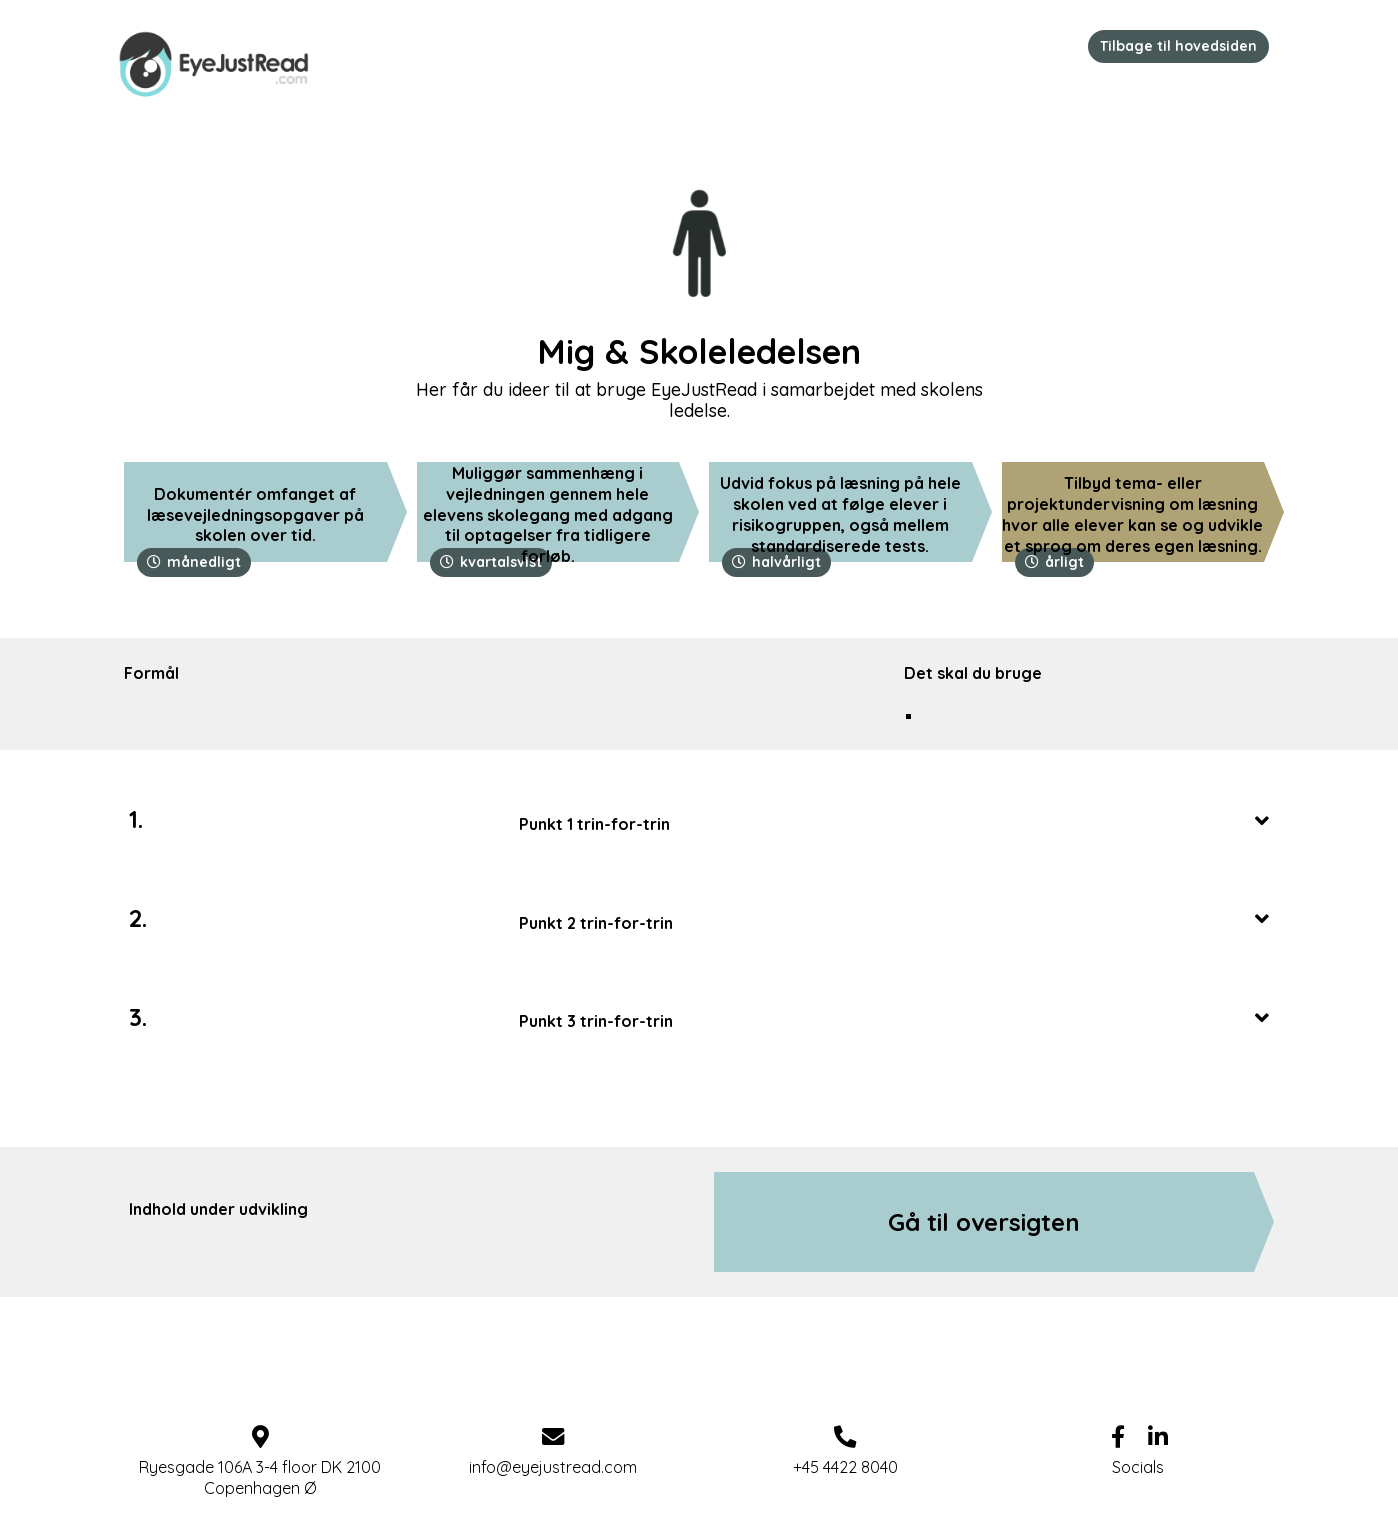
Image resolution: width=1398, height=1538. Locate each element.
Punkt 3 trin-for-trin (894, 1018)
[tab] (894, 820)
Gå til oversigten (984, 1222)
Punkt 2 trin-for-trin (894, 919)
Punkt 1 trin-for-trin (894, 821)
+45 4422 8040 (845, 1467)
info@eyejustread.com (553, 1467)
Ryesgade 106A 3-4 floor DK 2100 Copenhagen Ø (260, 1477)
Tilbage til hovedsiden (1178, 46)
